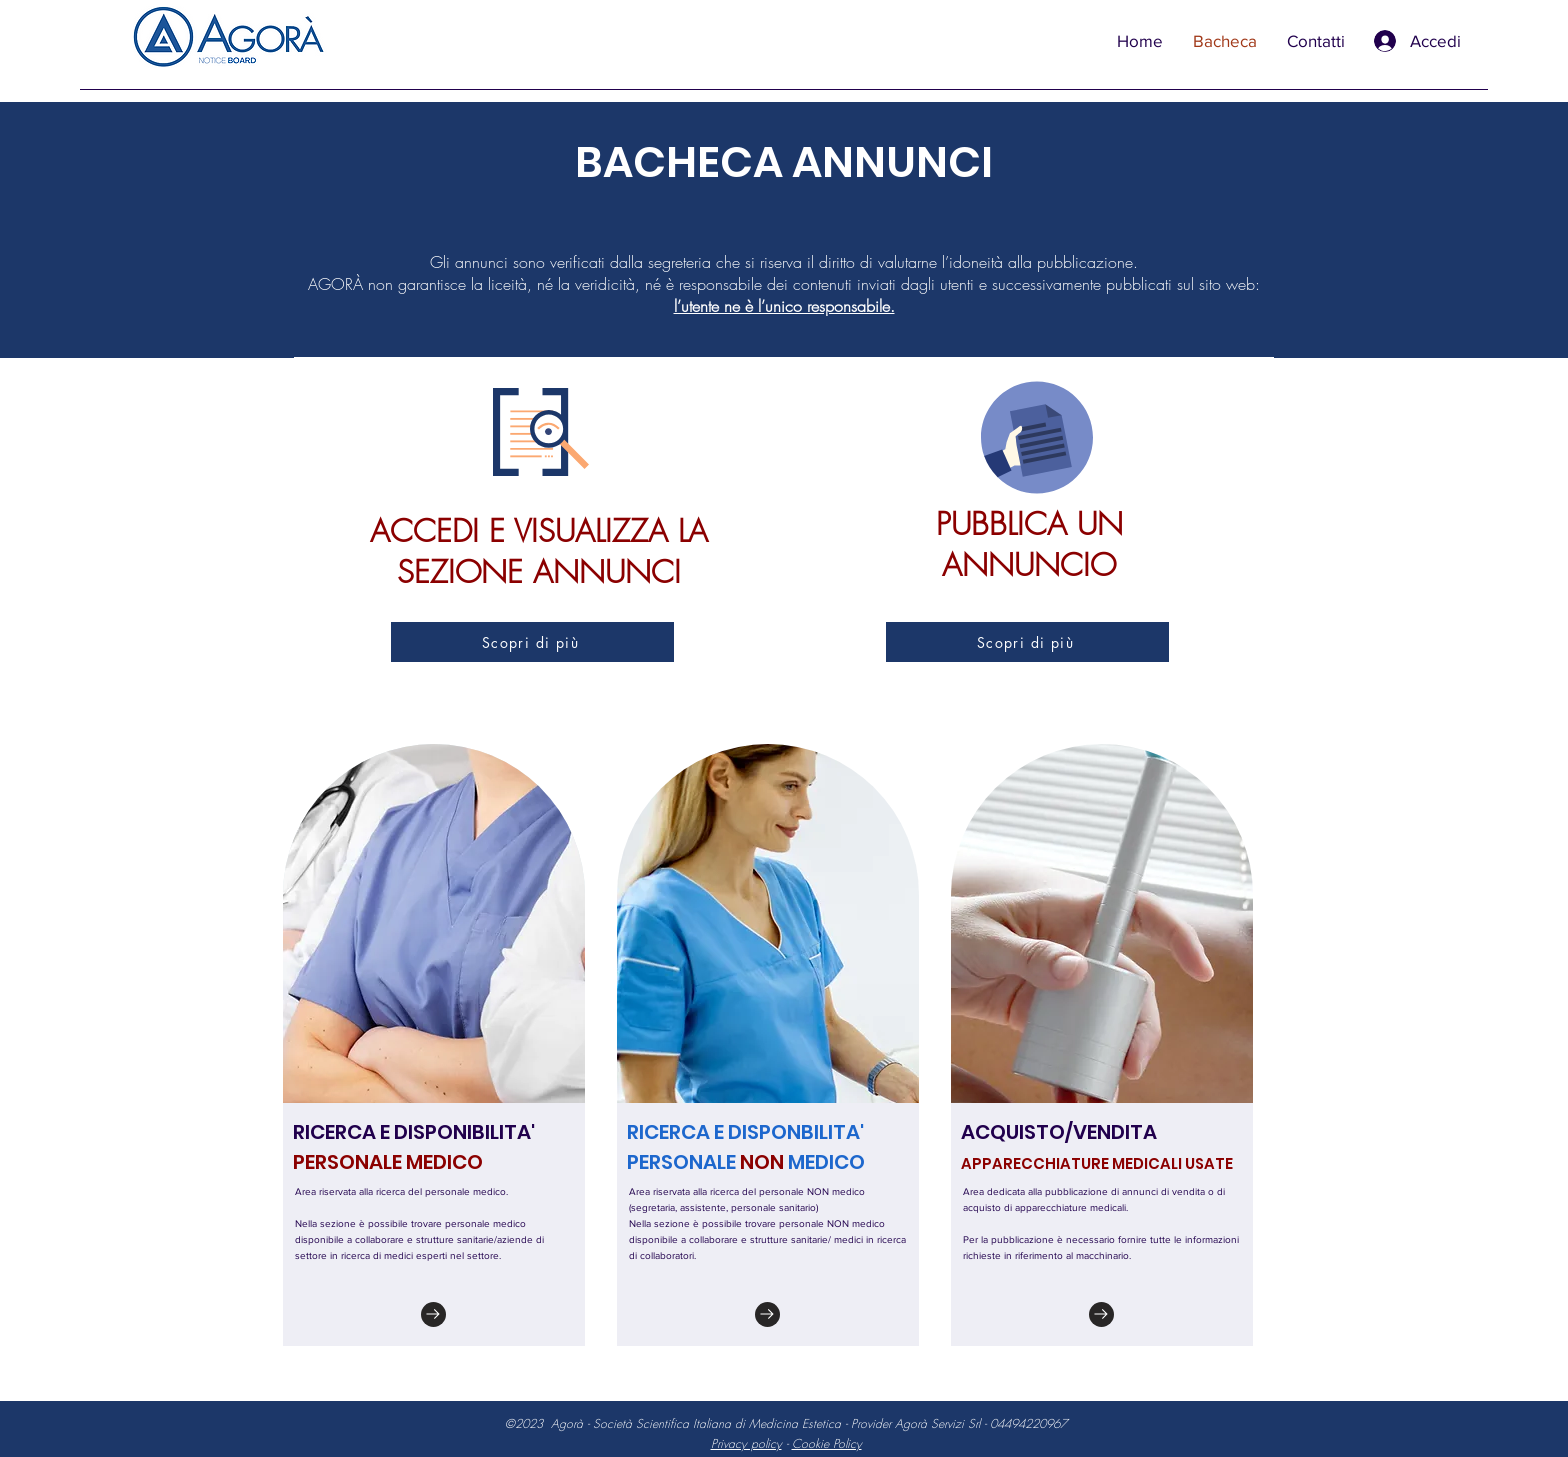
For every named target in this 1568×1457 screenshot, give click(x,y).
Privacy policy (746, 1443)
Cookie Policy (827, 1443)
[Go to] (433, 1314)
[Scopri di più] (532, 642)
